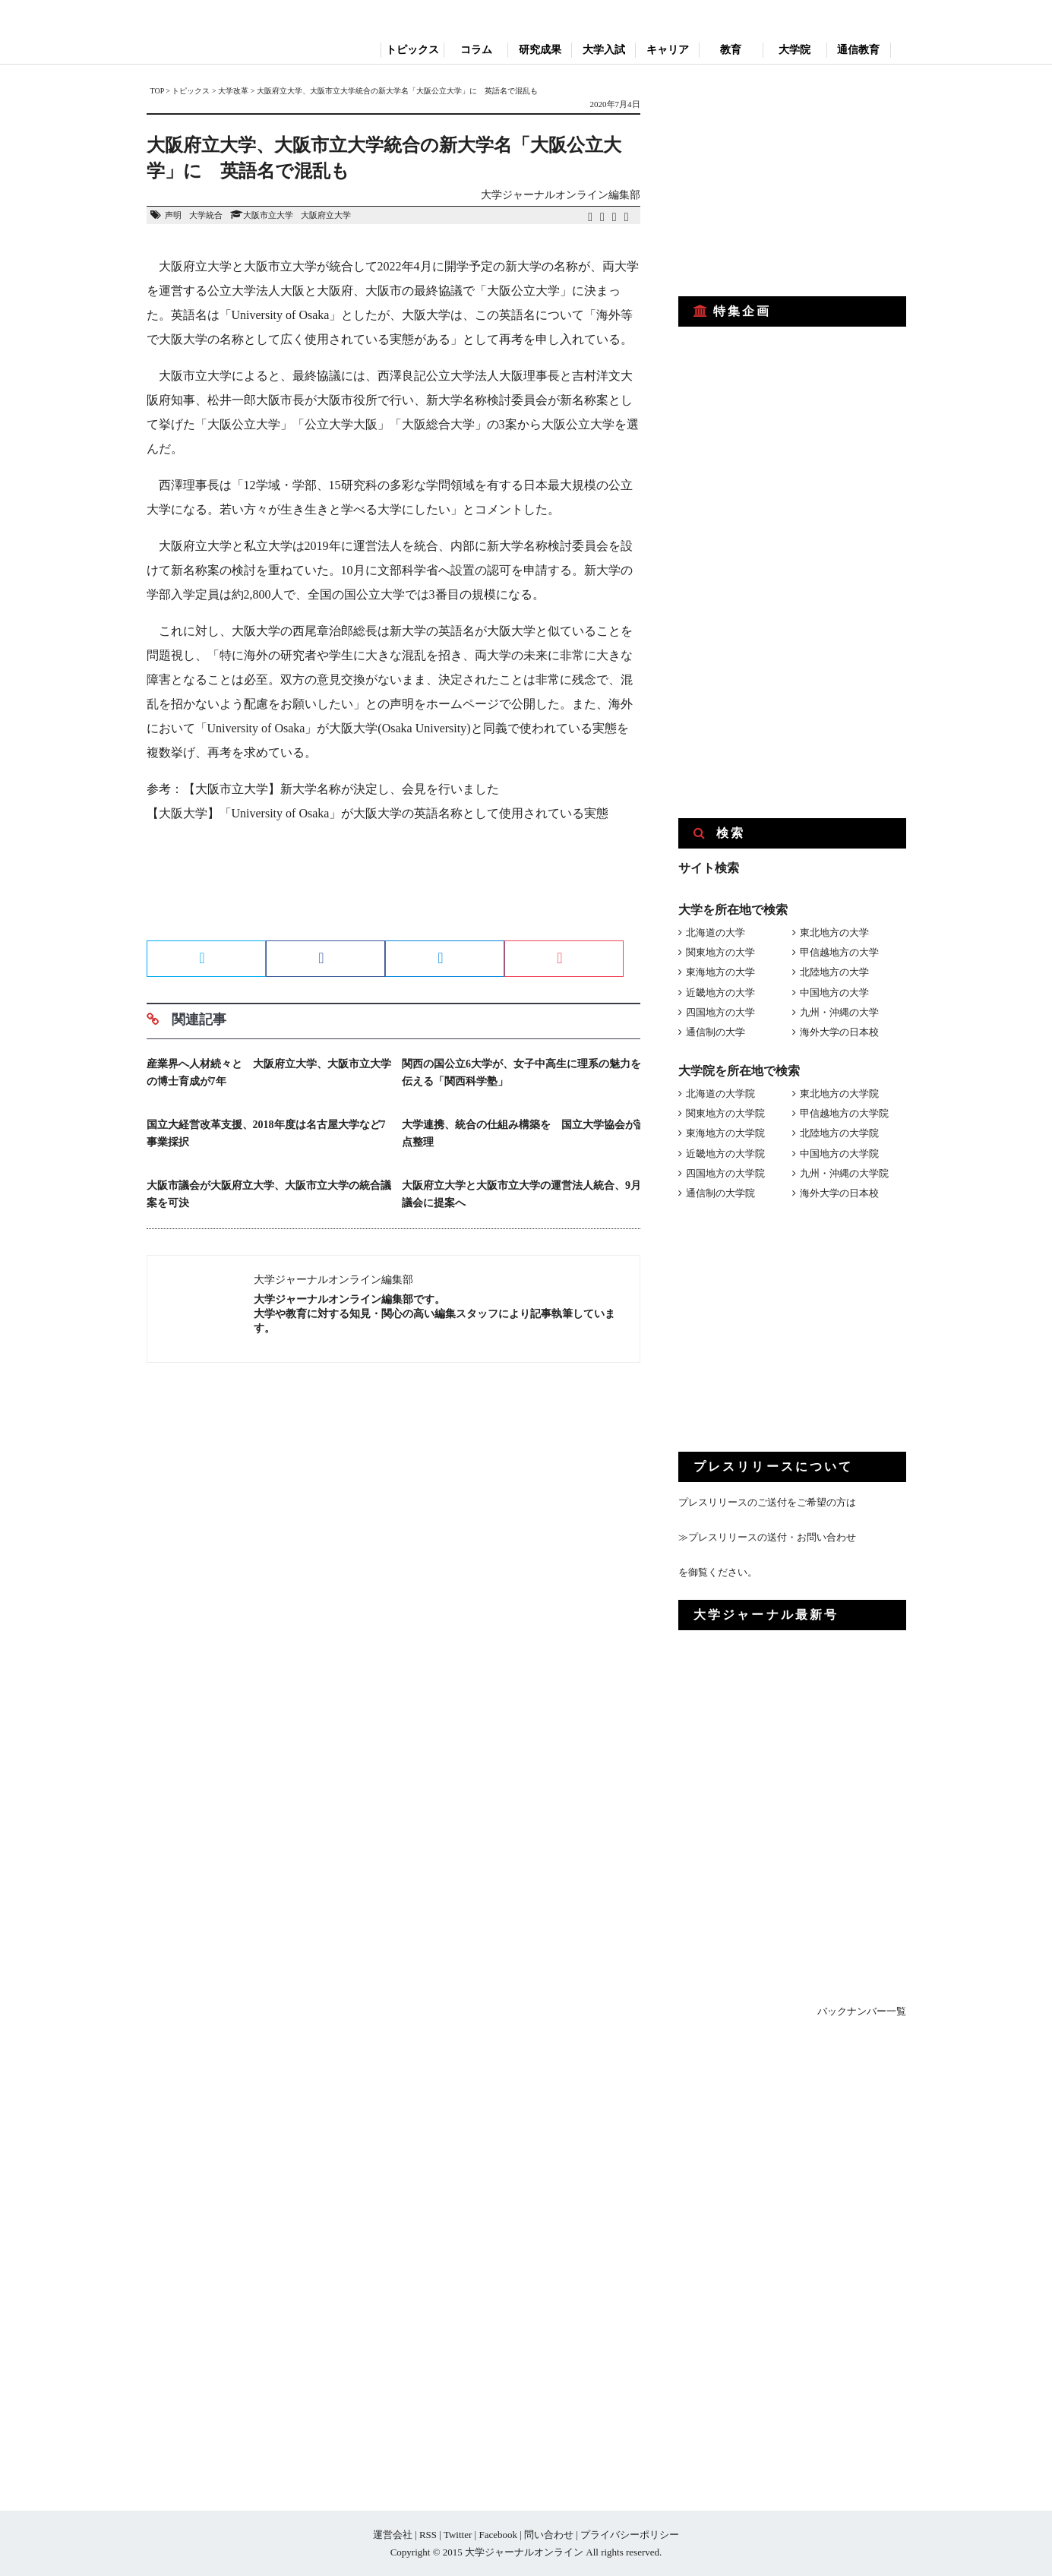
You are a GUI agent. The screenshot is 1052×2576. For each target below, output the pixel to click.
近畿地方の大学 (720, 992)
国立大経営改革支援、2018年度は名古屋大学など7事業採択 (266, 1133)
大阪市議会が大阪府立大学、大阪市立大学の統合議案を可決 (269, 1194)
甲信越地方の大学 (839, 952)
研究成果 (540, 49)
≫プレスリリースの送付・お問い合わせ (767, 1537)
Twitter (458, 2534)
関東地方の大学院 (725, 1113)
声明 (173, 215)
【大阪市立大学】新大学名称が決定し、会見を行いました (341, 788)
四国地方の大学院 (725, 1173)
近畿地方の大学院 (725, 1153)
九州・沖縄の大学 (839, 1012)
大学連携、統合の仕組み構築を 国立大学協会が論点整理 (524, 1133)
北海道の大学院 (720, 1093)
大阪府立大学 (326, 215)
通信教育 (858, 49)
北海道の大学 (715, 932)
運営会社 (392, 2534)
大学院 (794, 49)
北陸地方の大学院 (839, 1133)
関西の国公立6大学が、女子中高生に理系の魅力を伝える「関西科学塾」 (521, 1072)
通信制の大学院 (720, 1193)
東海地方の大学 (720, 972)
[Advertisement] (393, 886)
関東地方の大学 (720, 952)
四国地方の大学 (720, 1012)
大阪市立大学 (268, 215)
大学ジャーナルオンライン (524, 2552)
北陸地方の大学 (834, 972)
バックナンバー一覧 (861, 2011)
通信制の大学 (715, 1032)
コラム (476, 49)
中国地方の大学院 (839, 1153)
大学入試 (604, 49)
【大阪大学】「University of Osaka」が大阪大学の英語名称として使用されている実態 (378, 813)
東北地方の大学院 (839, 1093)
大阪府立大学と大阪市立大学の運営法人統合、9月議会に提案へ (521, 1194)
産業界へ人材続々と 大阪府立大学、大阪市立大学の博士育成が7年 (269, 1072)
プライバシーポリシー (629, 2534)
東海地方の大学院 (725, 1133)
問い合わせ (548, 2534)
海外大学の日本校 (839, 1032)
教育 (730, 49)
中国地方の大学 (834, 992)
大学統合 (206, 215)
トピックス (412, 49)
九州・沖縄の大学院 (844, 1173)
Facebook (498, 2534)
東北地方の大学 (834, 932)
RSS (428, 2534)
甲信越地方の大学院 (844, 1113)
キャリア (667, 49)
